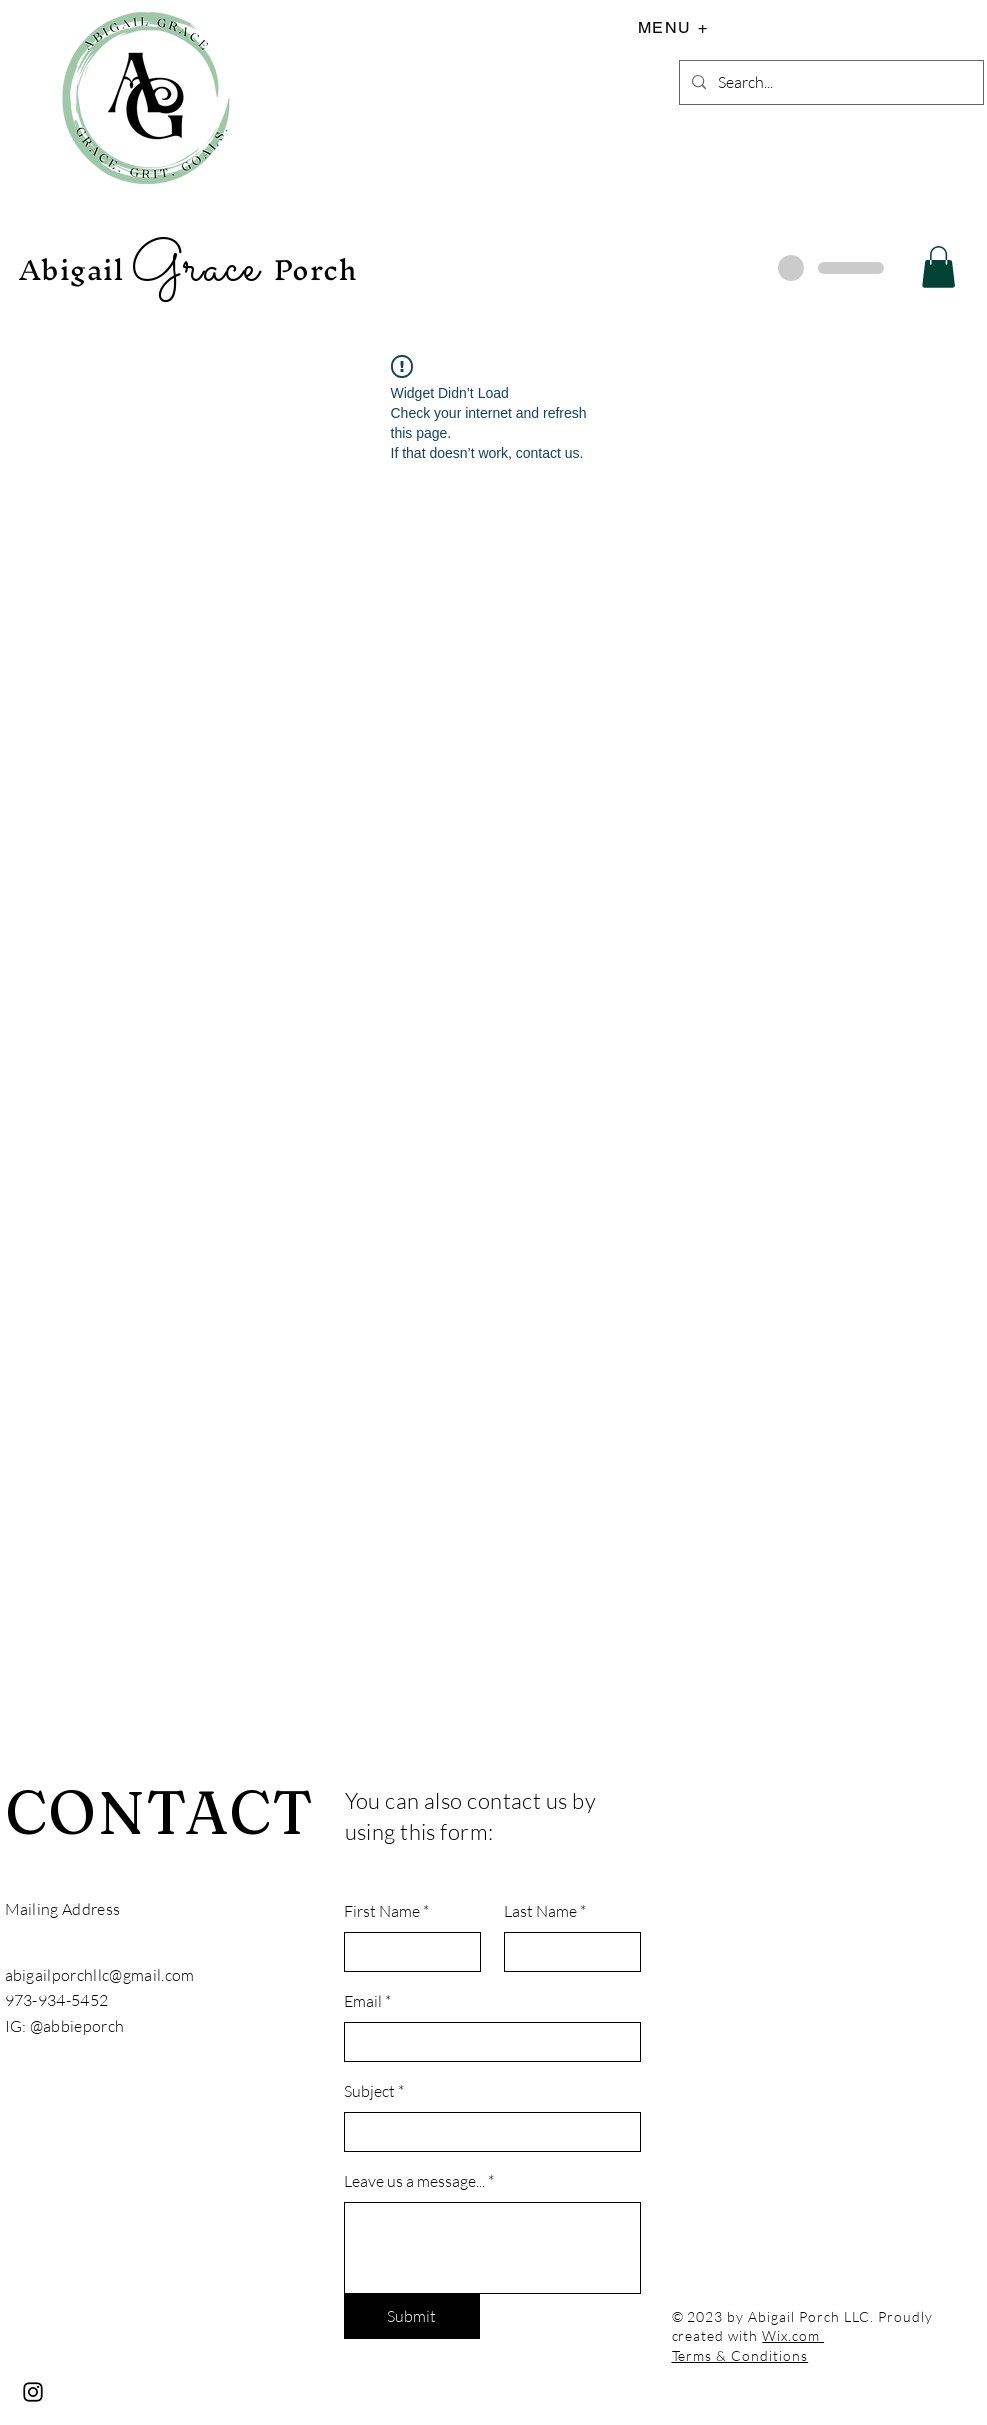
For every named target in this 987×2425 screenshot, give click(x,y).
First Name (382, 1911)
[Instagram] (33, 2392)
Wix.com (793, 2335)
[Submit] (412, 2316)
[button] (938, 267)
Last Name (540, 1911)
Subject (369, 2091)
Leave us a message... (414, 2181)
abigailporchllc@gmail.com (100, 1975)
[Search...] (829, 82)
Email (363, 2001)
